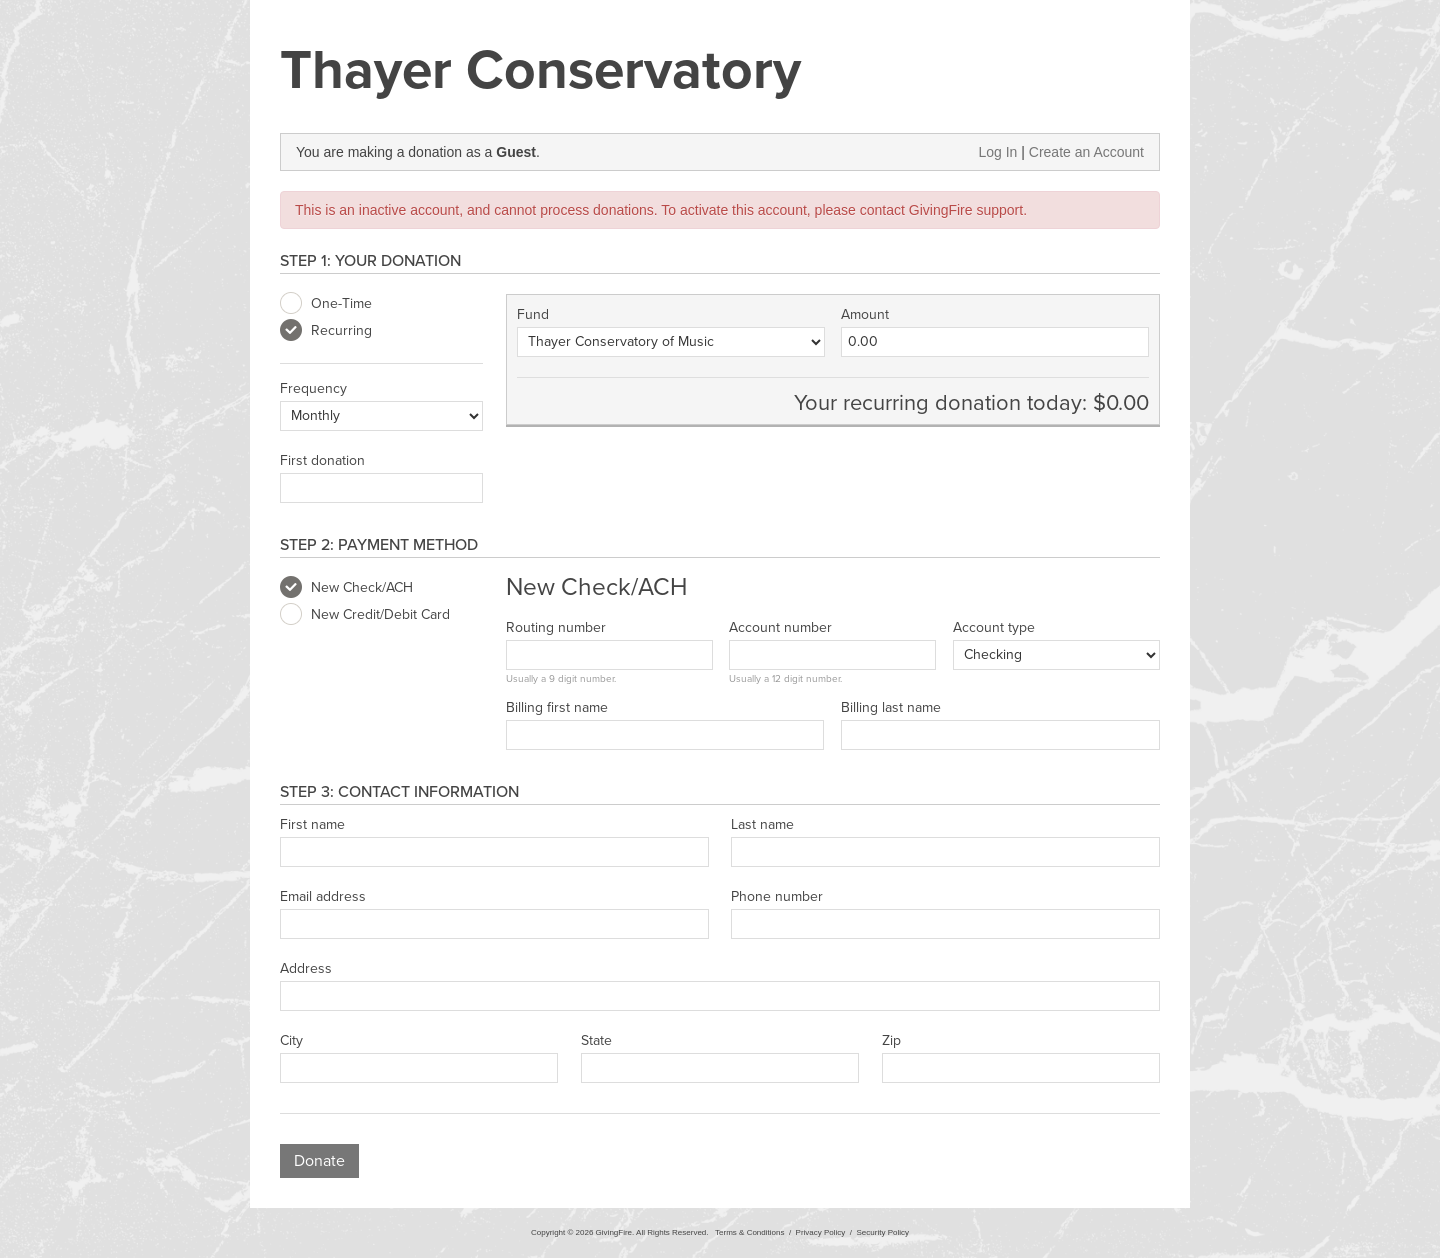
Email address (323, 897)
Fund (533, 315)
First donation (322, 461)
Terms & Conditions (749, 1232)
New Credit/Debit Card (365, 615)
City (291, 1041)
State (596, 1041)
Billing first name (557, 708)
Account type (994, 628)
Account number (780, 628)
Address (306, 969)
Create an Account (1086, 152)
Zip (891, 1041)
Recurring (326, 331)
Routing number (556, 628)
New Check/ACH (346, 588)
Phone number (777, 897)
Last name (762, 825)
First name (312, 825)
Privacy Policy (821, 1232)
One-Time (326, 304)
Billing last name (891, 708)
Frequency (313, 389)
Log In (997, 152)
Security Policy (883, 1232)
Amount (865, 315)
